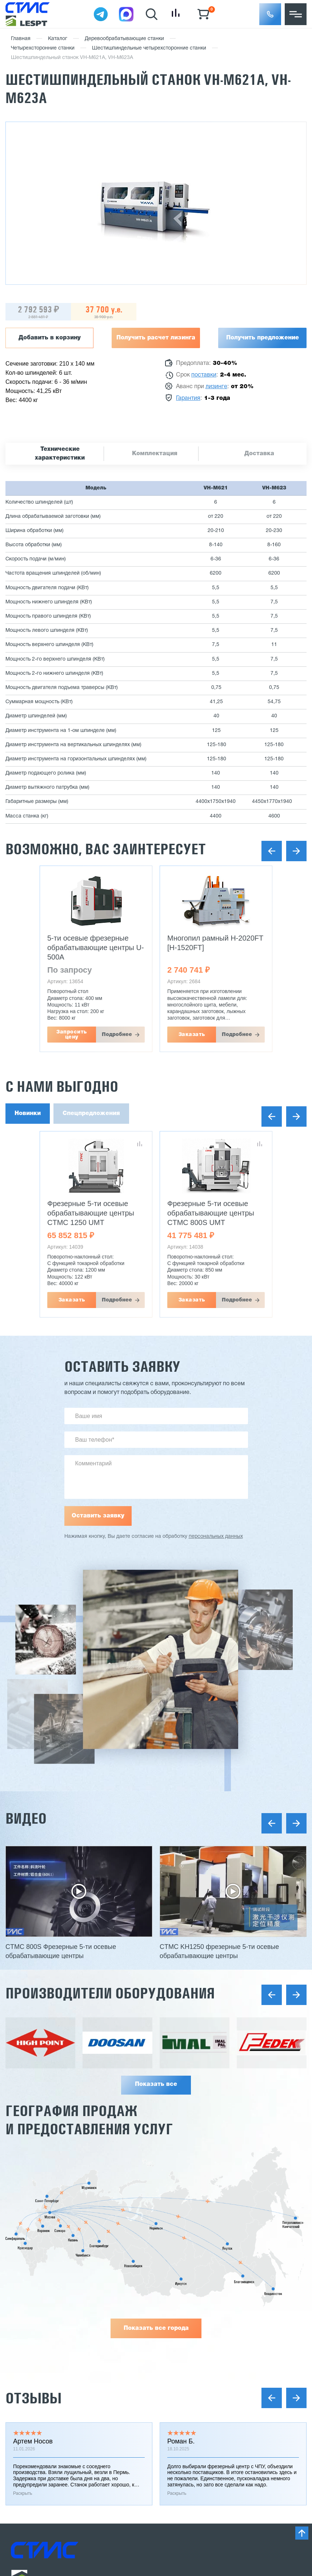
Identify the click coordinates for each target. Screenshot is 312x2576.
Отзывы (33, 2398)
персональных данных (216, 1536)
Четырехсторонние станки (43, 48)
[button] (270, 14)
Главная (21, 38)
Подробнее (117, 1034)
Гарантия (188, 398)
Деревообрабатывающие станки (124, 38)
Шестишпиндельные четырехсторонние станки (149, 48)
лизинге (216, 386)
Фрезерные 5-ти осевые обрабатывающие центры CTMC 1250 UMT (90, 1213)
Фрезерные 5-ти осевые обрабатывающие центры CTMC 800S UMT (210, 1213)
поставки (203, 375)
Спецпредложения (91, 1113)
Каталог (57, 38)
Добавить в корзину (50, 337)
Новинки (28, 1113)
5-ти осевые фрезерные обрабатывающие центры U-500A (95, 947)
